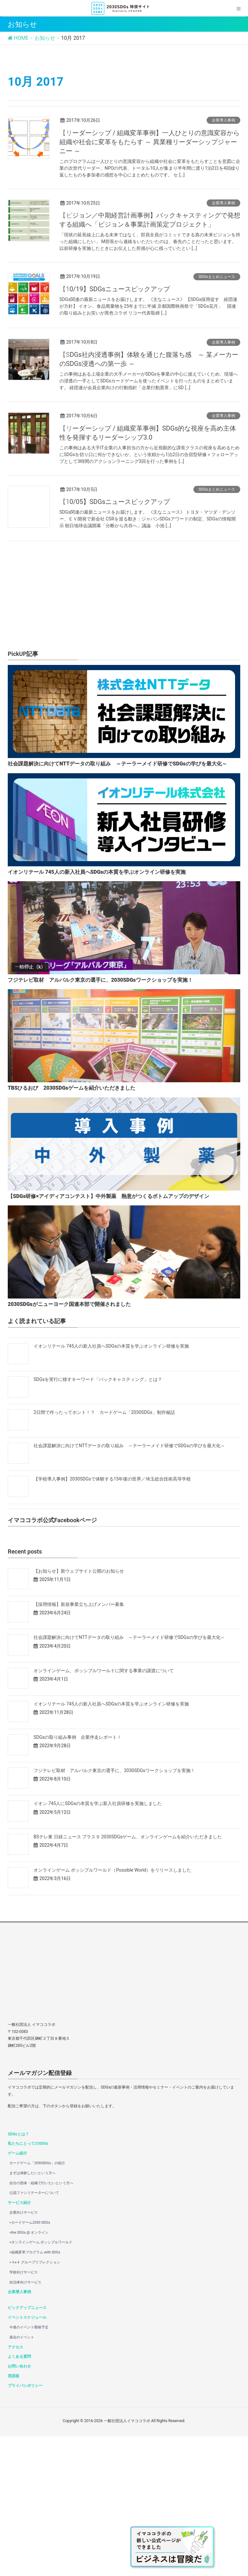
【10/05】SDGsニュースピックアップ (114, 502)
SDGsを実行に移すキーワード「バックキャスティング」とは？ (98, 1519)
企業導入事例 (223, 120)
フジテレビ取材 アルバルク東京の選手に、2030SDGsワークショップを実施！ (114, 1910)
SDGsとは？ (18, 2273)
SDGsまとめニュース (217, 276)
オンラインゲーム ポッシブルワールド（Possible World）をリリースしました (112, 2009)
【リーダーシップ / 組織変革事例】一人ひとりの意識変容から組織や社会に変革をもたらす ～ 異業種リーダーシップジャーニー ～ (149, 142)
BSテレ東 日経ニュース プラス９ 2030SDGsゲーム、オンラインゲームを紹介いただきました (128, 1976)
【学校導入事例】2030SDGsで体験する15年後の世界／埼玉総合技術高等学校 (112, 1618)
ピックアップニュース (27, 2447)
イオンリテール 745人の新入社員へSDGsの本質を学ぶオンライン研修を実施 (111, 1485)
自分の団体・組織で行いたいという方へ (41, 2323)
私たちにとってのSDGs (28, 2283)
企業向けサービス (23, 2352)
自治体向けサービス (25, 2422)
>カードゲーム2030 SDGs (29, 2362)
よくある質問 (19, 2496)
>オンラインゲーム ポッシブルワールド (40, 2382)
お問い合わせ (19, 2506)
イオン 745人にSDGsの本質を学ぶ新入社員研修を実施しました (98, 1943)
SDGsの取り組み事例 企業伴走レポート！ (77, 1876)
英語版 (13, 2515)
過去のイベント (21, 2477)
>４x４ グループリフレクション (34, 2402)
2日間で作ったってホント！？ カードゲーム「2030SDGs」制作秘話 (104, 1552)
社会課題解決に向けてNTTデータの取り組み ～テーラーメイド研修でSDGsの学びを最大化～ (129, 1585)
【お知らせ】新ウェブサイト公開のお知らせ (79, 1710)
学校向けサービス (23, 2412)
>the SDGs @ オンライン (28, 2372)
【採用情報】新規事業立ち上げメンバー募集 (79, 1744)
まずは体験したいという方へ (32, 2313)
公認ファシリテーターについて (34, 2332)
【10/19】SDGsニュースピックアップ (114, 289)
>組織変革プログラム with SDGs (34, 2392)
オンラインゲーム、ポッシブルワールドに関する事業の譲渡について (104, 1810)
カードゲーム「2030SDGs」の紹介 (37, 2303)
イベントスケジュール (27, 2457)
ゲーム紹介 (17, 2293)
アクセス (15, 2487)
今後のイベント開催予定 (28, 2467)
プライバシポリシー (25, 2525)
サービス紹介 (19, 2342)
